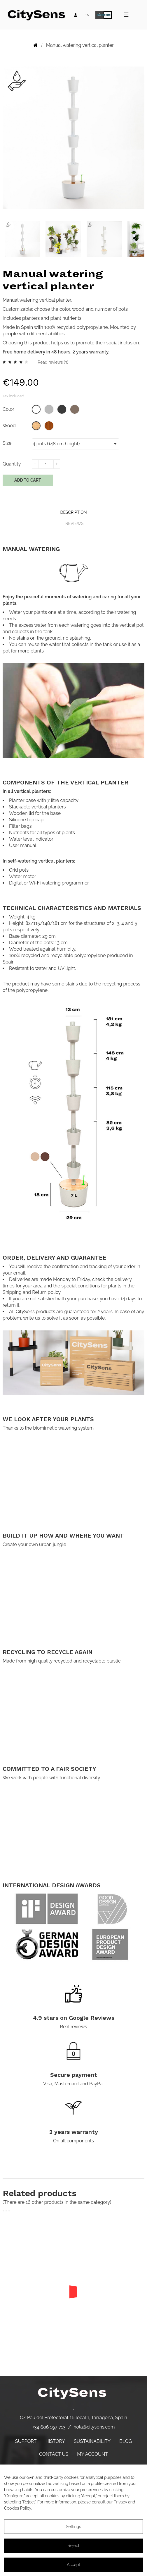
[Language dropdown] (87, 15)
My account (92, 2454)
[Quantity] (45, 464)
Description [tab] (73, 512)
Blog (125, 2441)
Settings (73, 2526)
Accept (73, 2564)
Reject (73, 2545)
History (55, 2441)
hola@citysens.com (94, 2427)
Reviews (74, 523)
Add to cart (27, 480)
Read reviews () (53, 362)
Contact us (53, 2454)
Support (26, 2441)
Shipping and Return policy (31, 1292)
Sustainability (92, 2441)
